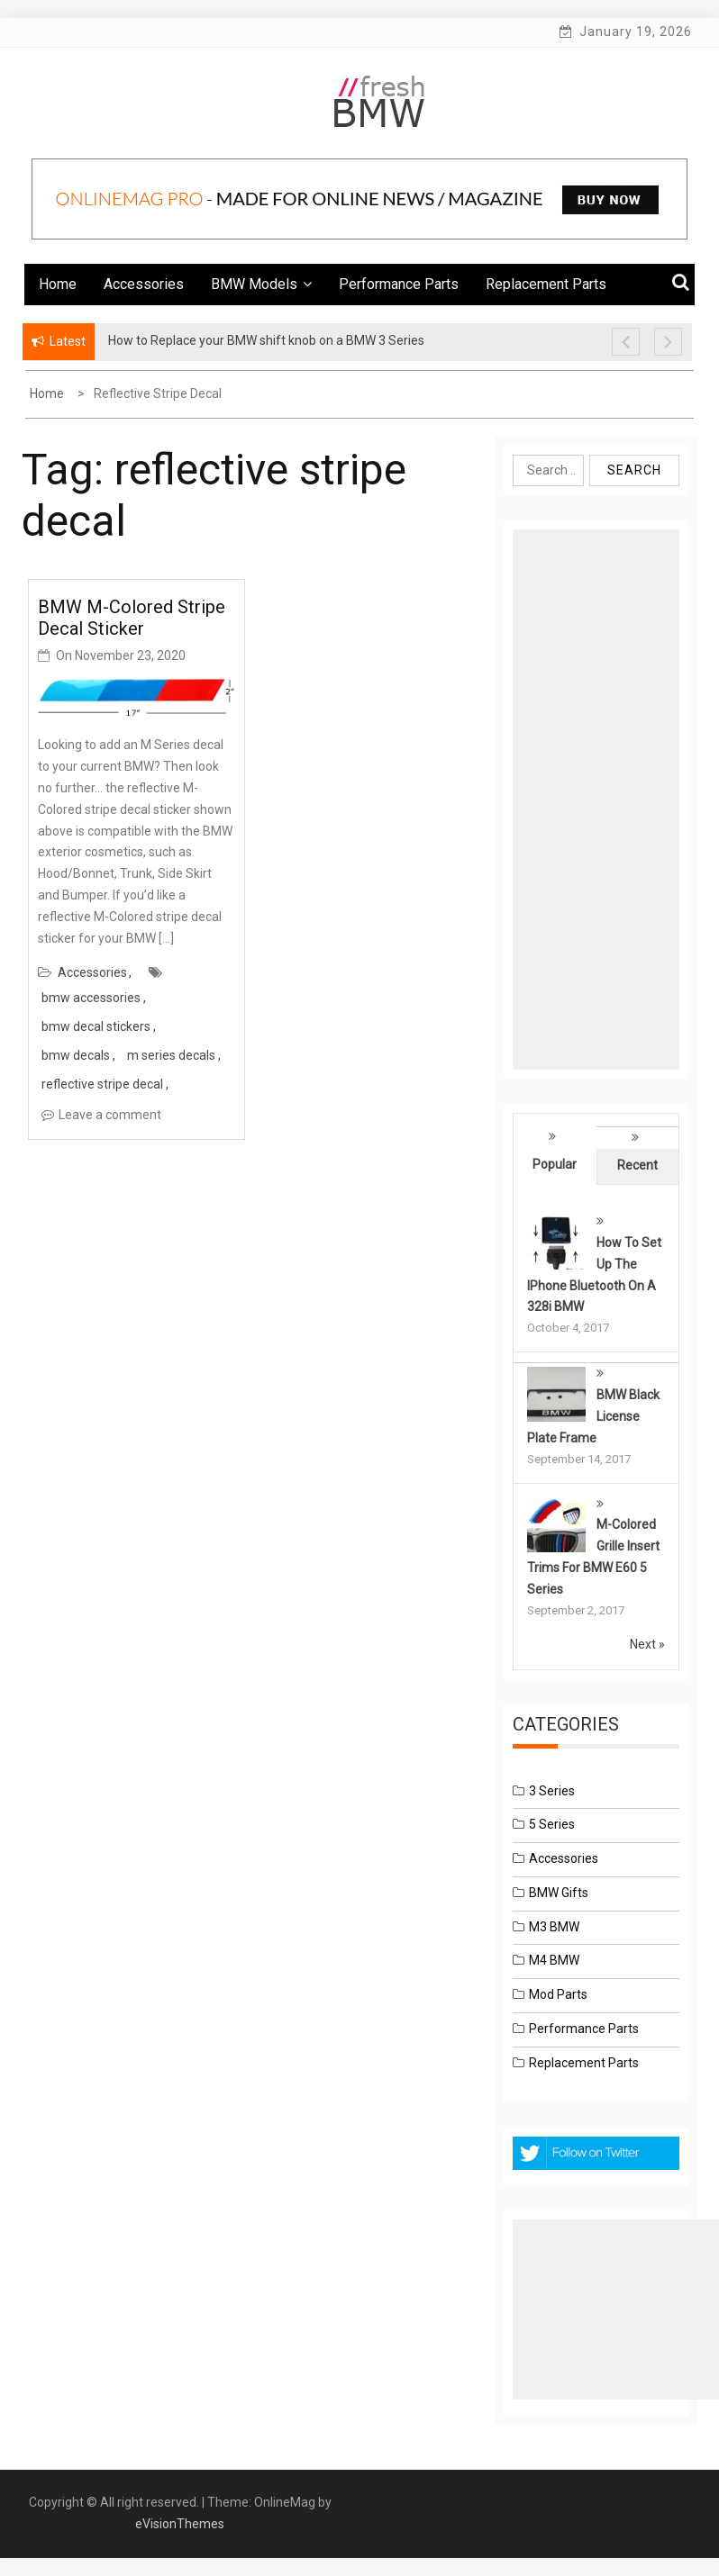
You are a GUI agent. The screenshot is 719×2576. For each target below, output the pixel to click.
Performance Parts (399, 284)
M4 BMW (554, 1960)
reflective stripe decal (102, 1084)
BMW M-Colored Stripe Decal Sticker (131, 617)
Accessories (144, 284)
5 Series (552, 1824)
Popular (554, 1164)
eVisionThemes (179, 2524)
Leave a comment (110, 1114)
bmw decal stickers (95, 1026)
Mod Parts (558, 1994)
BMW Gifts (558, 1892)
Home (58, 284)
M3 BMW (554, 1927)
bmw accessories (91, 997)
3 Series (552, 1791)
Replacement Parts (546, 284)
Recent (637, 1165)
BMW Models (261, 284)
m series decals (171, 1055)
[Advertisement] (596, 799)
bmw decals (75, 1055)
